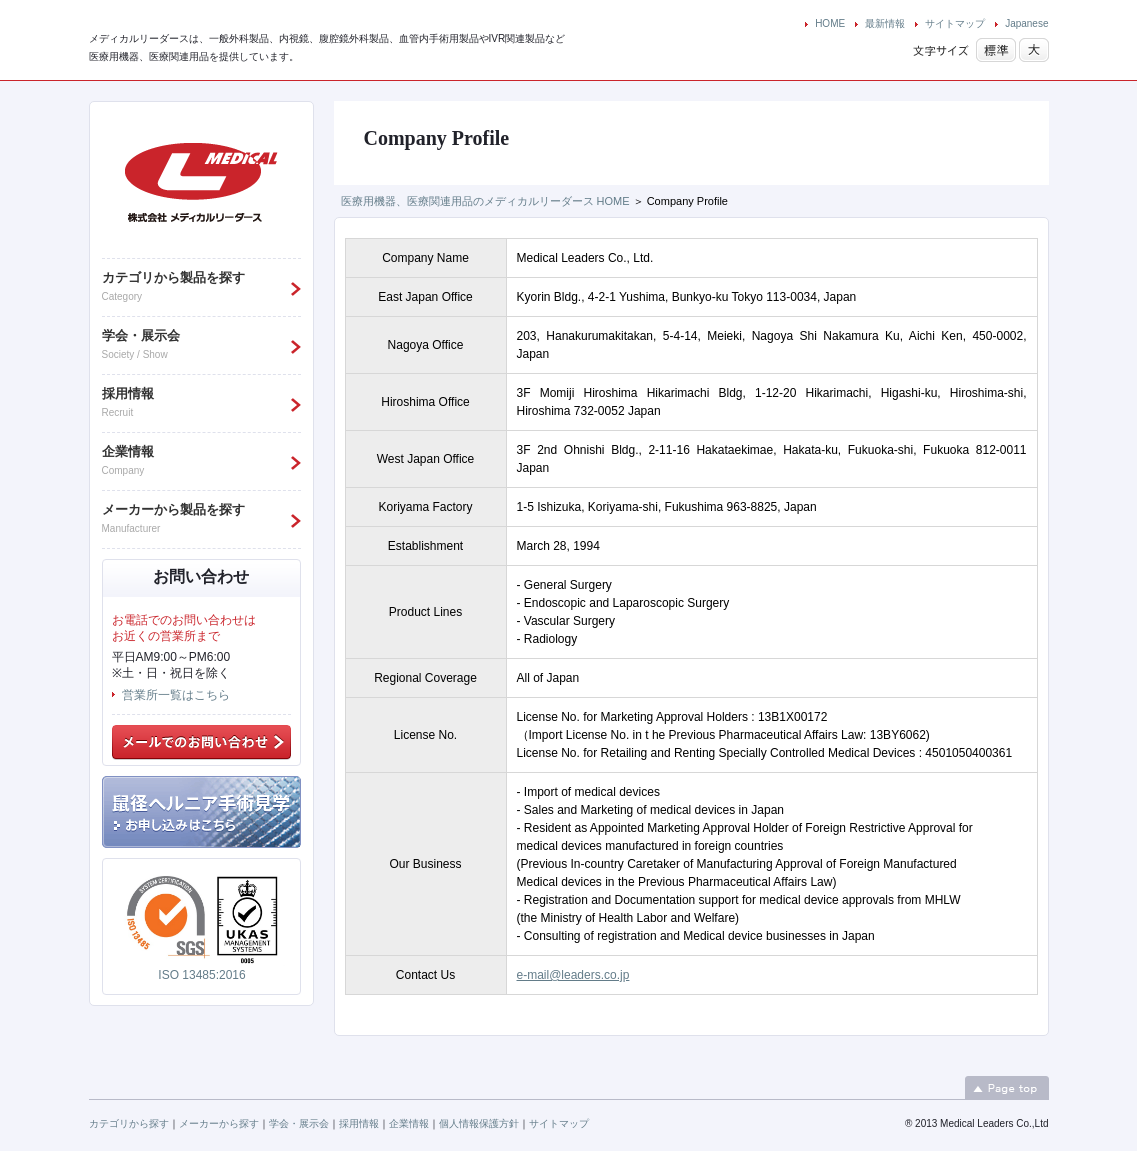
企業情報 (409, 1123)
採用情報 (359, 1123)
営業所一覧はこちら (176, 695)
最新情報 (885, 23)
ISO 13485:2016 (201, 975)
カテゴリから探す (129, 1123)
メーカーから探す (219, 1123)
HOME (830, 23)
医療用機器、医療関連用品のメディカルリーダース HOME (485, 201)
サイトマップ (955, 23)
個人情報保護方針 (479, 1123)
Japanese (1026, 23)
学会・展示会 (299, 1123)
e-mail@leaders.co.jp (573, 975)
